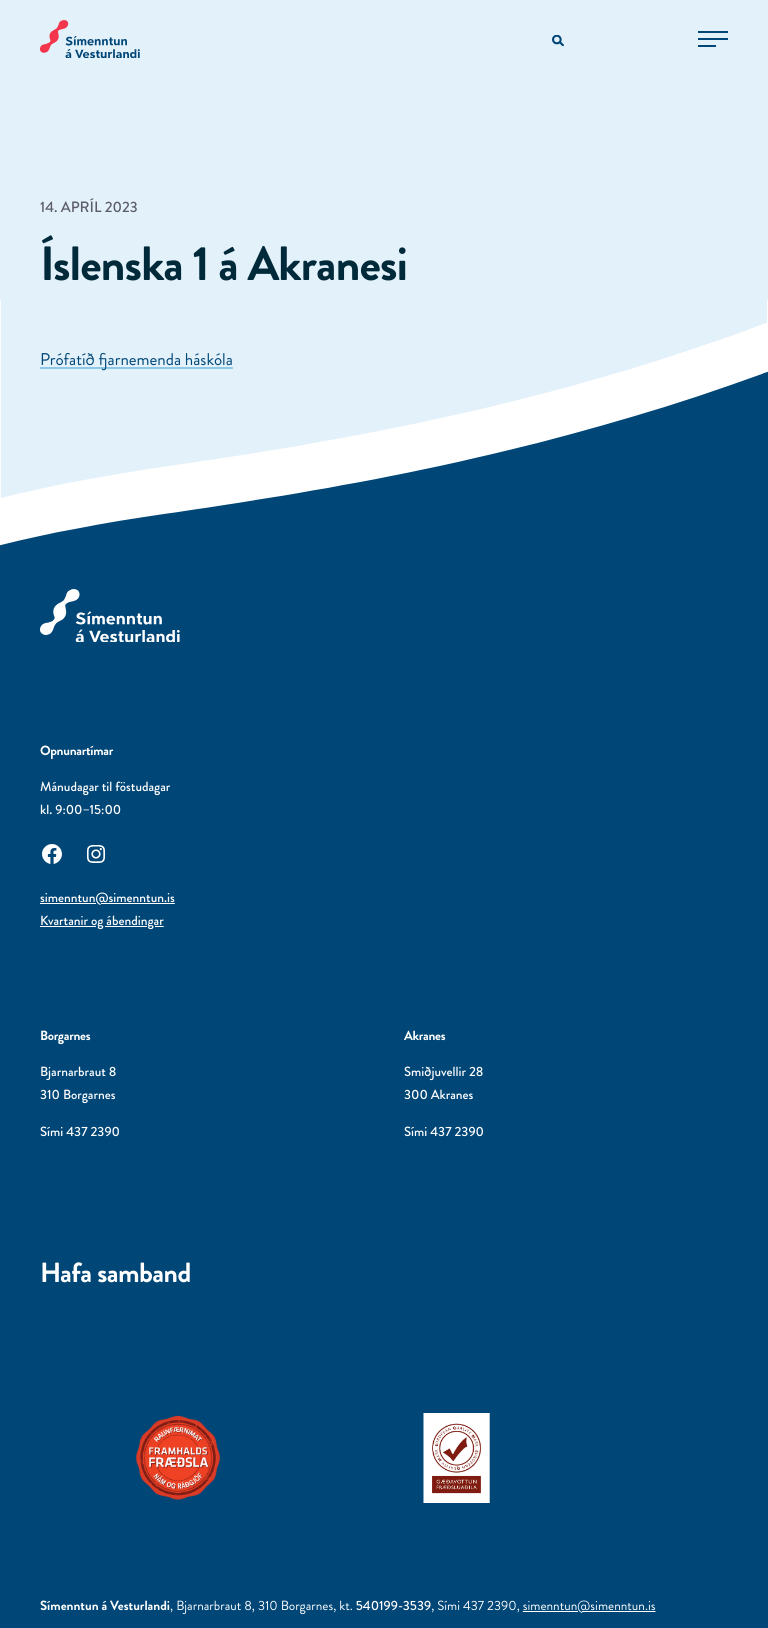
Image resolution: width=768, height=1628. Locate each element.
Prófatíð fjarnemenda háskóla (136, 360)
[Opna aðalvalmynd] (713, 39)
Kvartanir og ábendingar (102, 921)
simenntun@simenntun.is (107, 898)
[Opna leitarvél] (559, 41)
